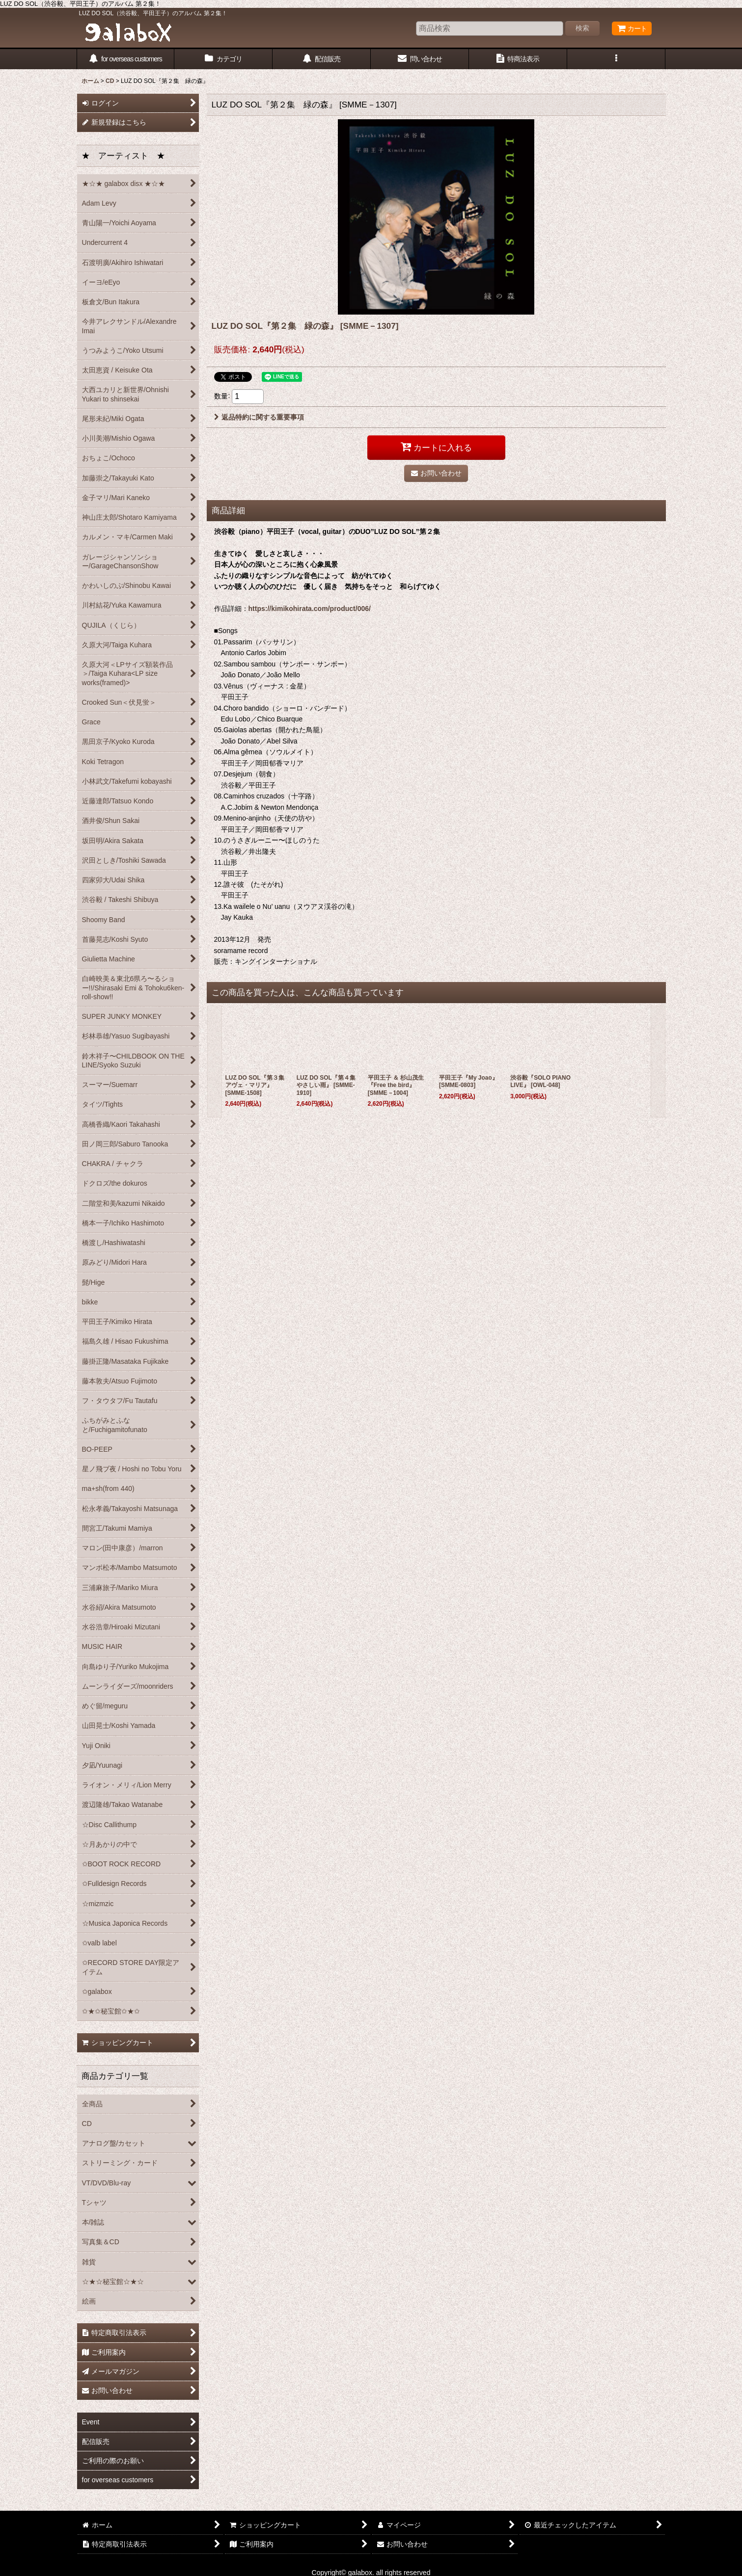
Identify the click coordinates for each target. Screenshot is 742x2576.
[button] (616, 59)
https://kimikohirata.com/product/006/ (309, 608)
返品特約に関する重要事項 (259, 417)
